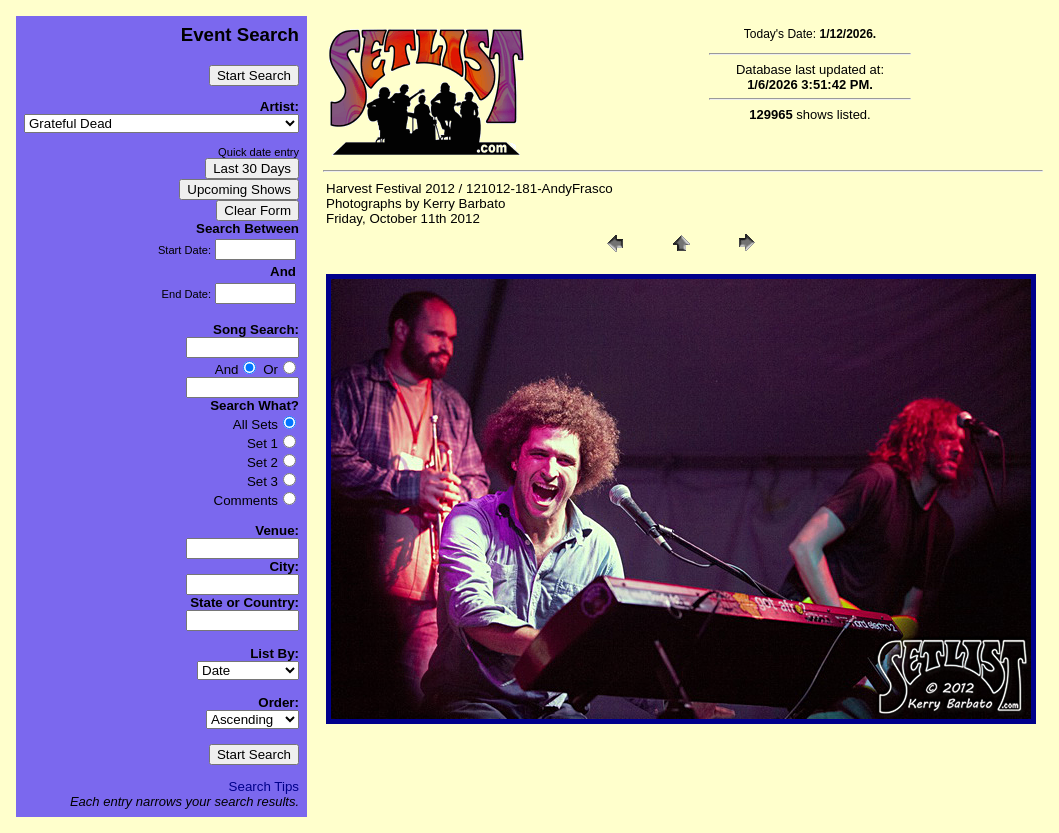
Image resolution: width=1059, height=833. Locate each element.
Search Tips (264, 786)
